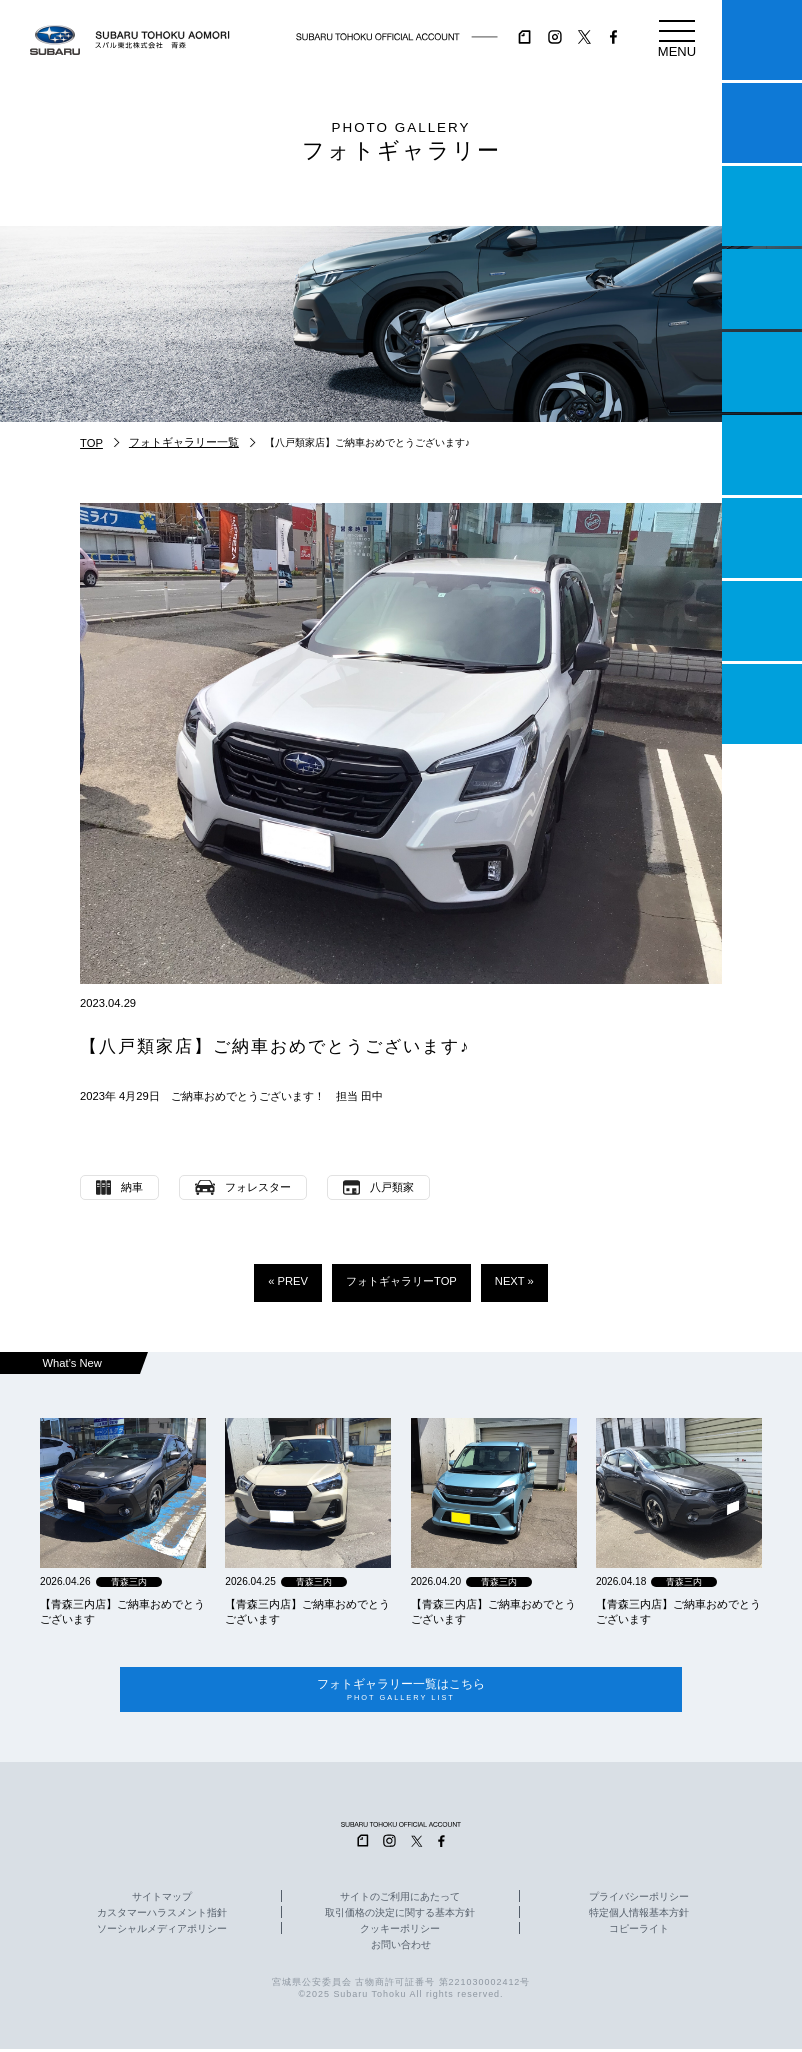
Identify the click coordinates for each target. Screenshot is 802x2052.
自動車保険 (762, 538)
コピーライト (639, 1932)
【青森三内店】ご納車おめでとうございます (122, 1611)
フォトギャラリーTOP (401, 1281)
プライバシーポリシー (639, 1900)
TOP (91, 443)
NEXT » (514, 1281)
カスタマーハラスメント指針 (162, 1916)
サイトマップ (162, 1900)
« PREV (288, 1281)
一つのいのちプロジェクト (762, 206)
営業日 (762, 289)
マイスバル (762, 40)
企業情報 (762, 621)
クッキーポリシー (400, 1932)
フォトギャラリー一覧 (184, 442)
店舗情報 (762, 372)
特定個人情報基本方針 (639, 1916)
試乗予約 (762, 123)
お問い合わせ (401, 1948)
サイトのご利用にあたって (400, 1900)
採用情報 (762, 704)
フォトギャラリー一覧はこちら (400, 1691)
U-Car (762, 455)
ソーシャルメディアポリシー (162, 1932)
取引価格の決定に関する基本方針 (400, 1916)
